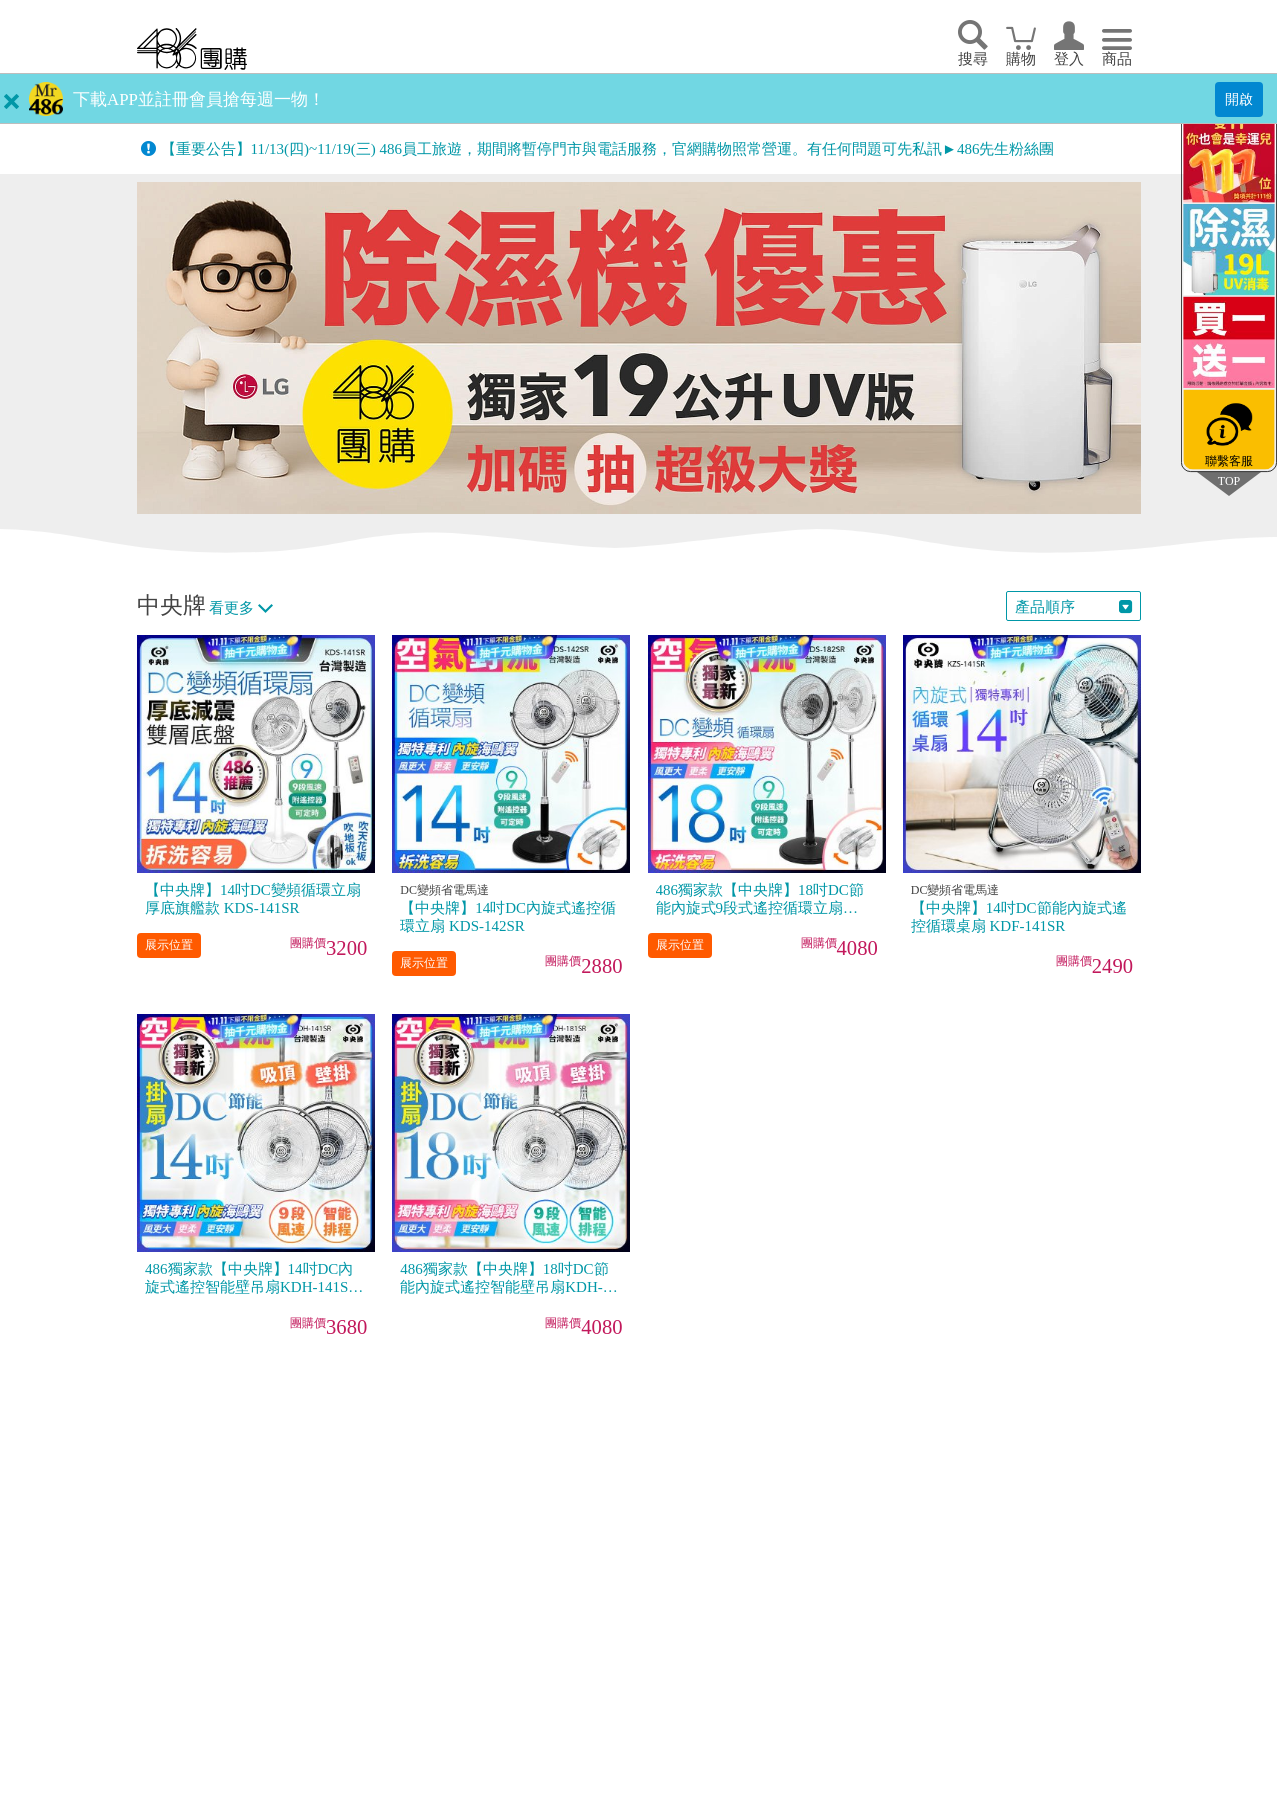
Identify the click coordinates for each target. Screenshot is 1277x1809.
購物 (1021, 59)
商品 (1117, 59)
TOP (1229, 480)
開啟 (1239, 99)
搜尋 (973, 59)
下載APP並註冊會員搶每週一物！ (199, 99)
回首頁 (192, 48)
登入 (1069, 59)
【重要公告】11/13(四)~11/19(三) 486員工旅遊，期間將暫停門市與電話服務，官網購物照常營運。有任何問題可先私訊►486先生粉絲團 (608, 149)
